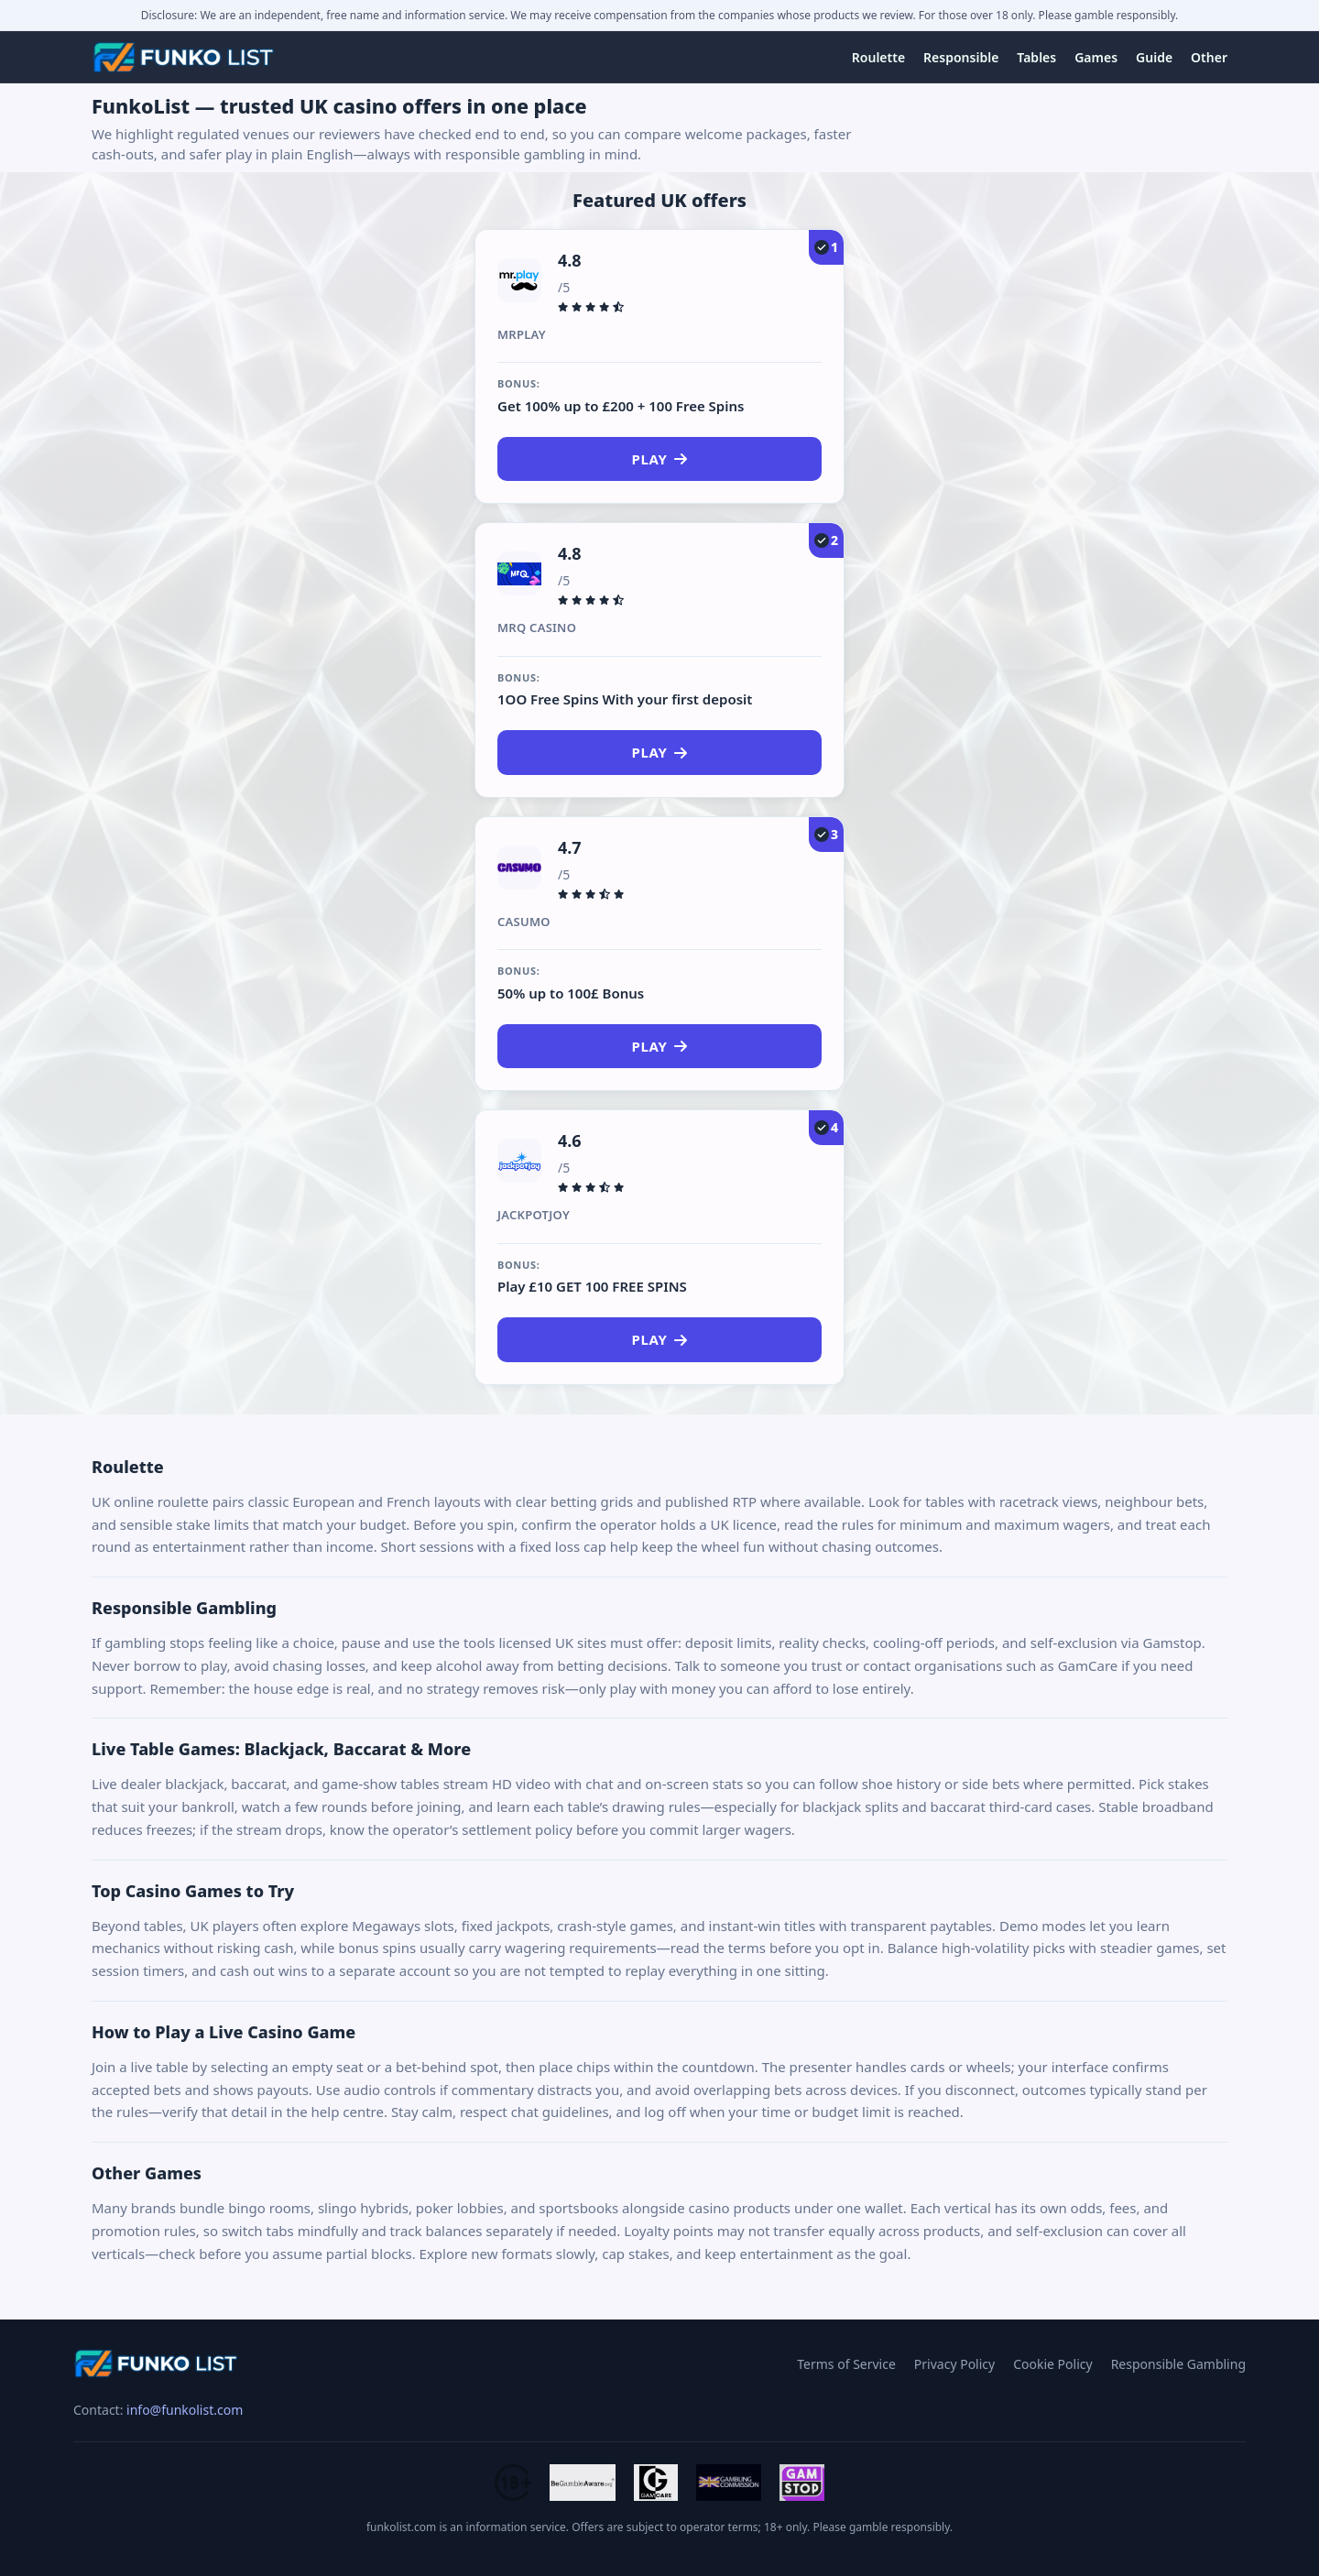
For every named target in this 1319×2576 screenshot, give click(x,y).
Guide (1154, 57)
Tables (1036, 57)
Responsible (960, 57)
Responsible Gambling (1178, 2364)
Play (660, 459)
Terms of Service (846, 2364)
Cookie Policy (1052, 2364)
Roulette (878, 57)
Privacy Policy (954, 2364)
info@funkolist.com (184, 2409)
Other (1209, 57)
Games (1095, 57)
